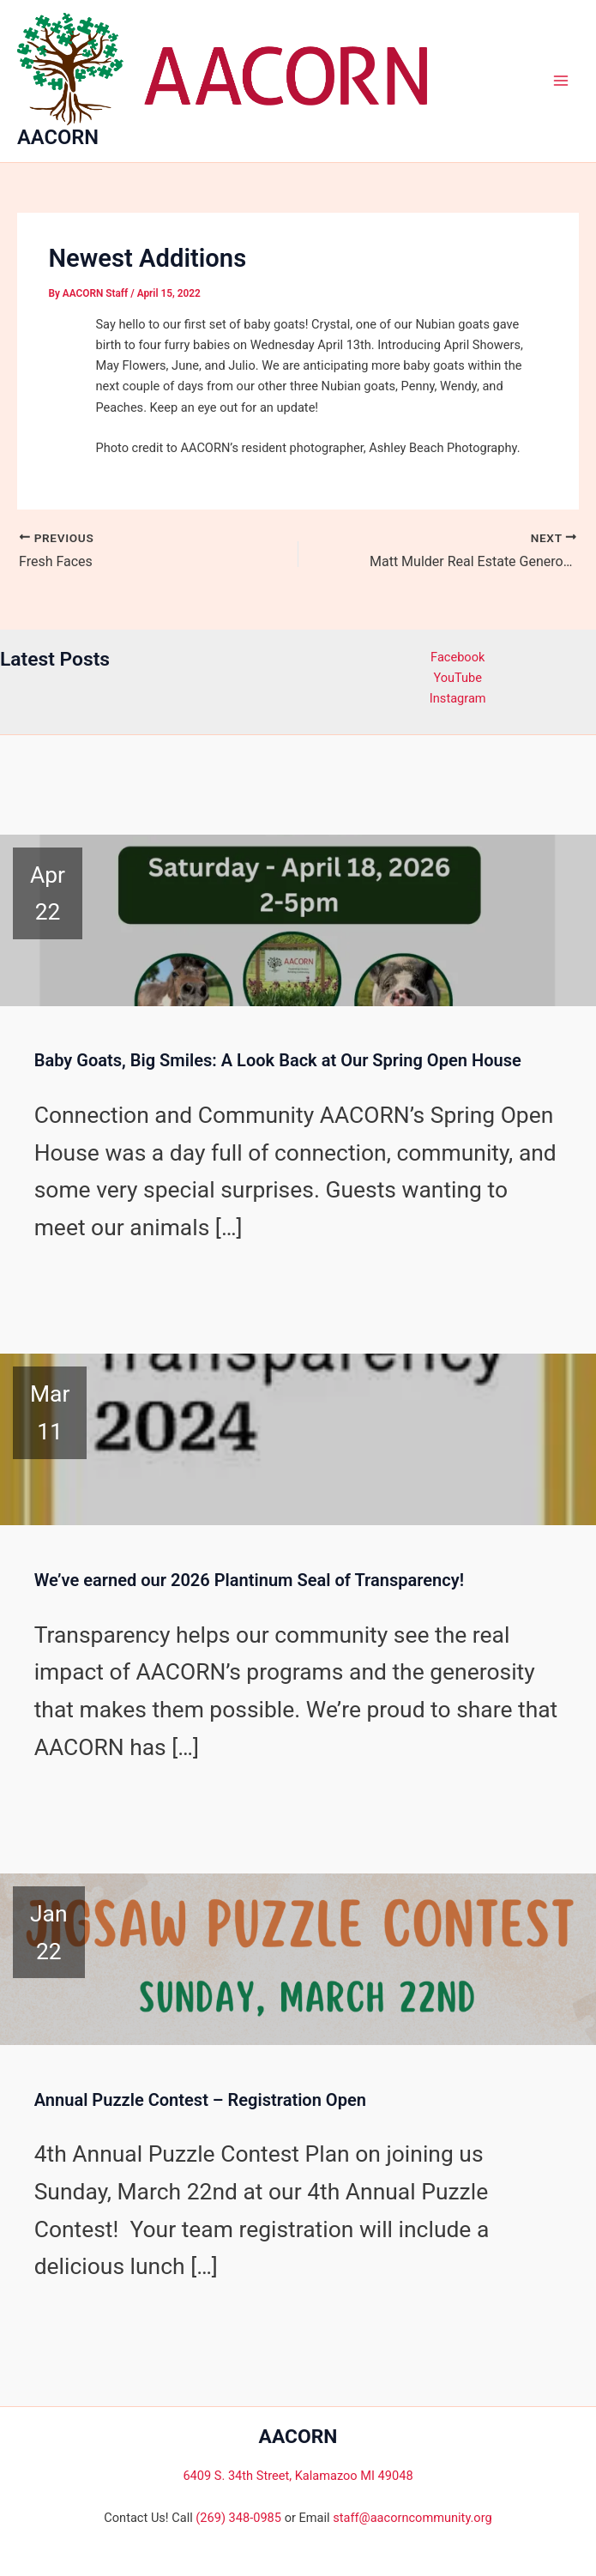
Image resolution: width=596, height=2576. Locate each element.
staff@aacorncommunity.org (412, 2517)
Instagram (458, 698)
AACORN (58, 137)
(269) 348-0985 (238, 2517)
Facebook (457, 657)
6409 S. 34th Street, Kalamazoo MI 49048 (297, 2475)
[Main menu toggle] (561, 81)
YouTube (457, 677)
